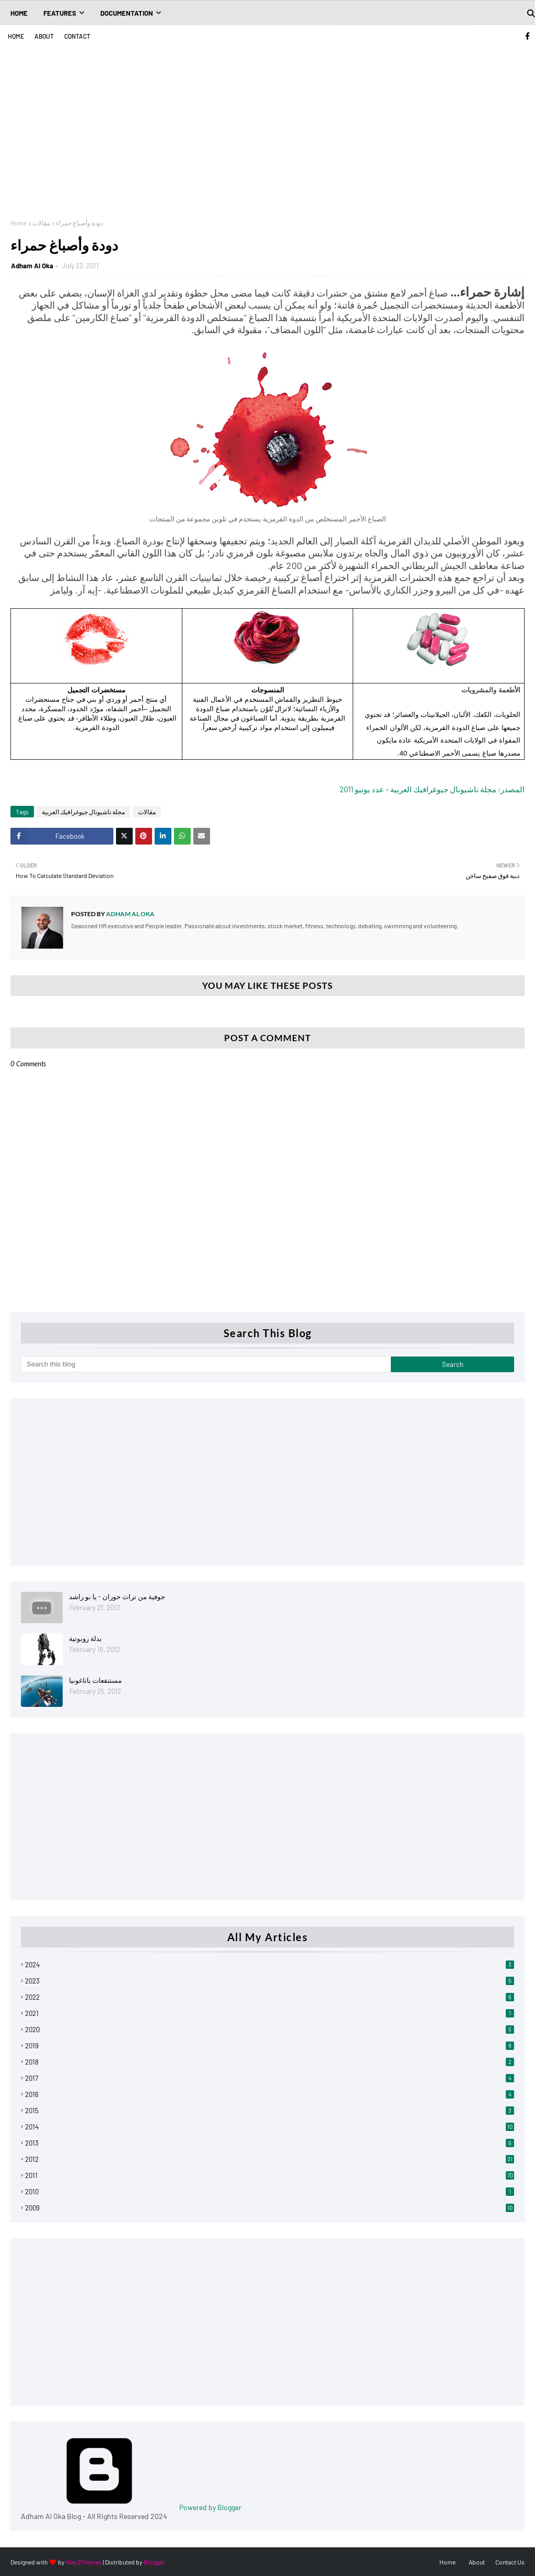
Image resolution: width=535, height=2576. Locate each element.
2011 (269, 2175)
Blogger (154, 2562)
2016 (269, 2094)
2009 (269, 2208)
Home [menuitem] (19, 13)
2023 (269, 1981)
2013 (269, 2143)
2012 (269, 2159)
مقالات (41, 222)
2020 (269, 2029)
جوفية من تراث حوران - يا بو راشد (117, 1596)
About (44, 36)
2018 (269, 2062)
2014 (269, 2127)
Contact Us (510, 2562)
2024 (269, 1965)
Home (16, 36)
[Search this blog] (206, 1364)
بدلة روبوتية (85, 1638)
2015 (269, 2110)
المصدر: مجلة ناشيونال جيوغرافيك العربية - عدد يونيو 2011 (432, 789)
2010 (269, 2191)
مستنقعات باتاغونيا (95, 1680)
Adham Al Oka (32, 265)
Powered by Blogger (131, 2507)
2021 (269, 2013)
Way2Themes (84, 2562)
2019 (269, 2046)
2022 (269, 1997)
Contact (77, 36)
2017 (269, 2078)
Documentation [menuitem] (126, 13)
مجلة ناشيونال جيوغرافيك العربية (83, 811)
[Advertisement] (267, 125)
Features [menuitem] (59, 13)
